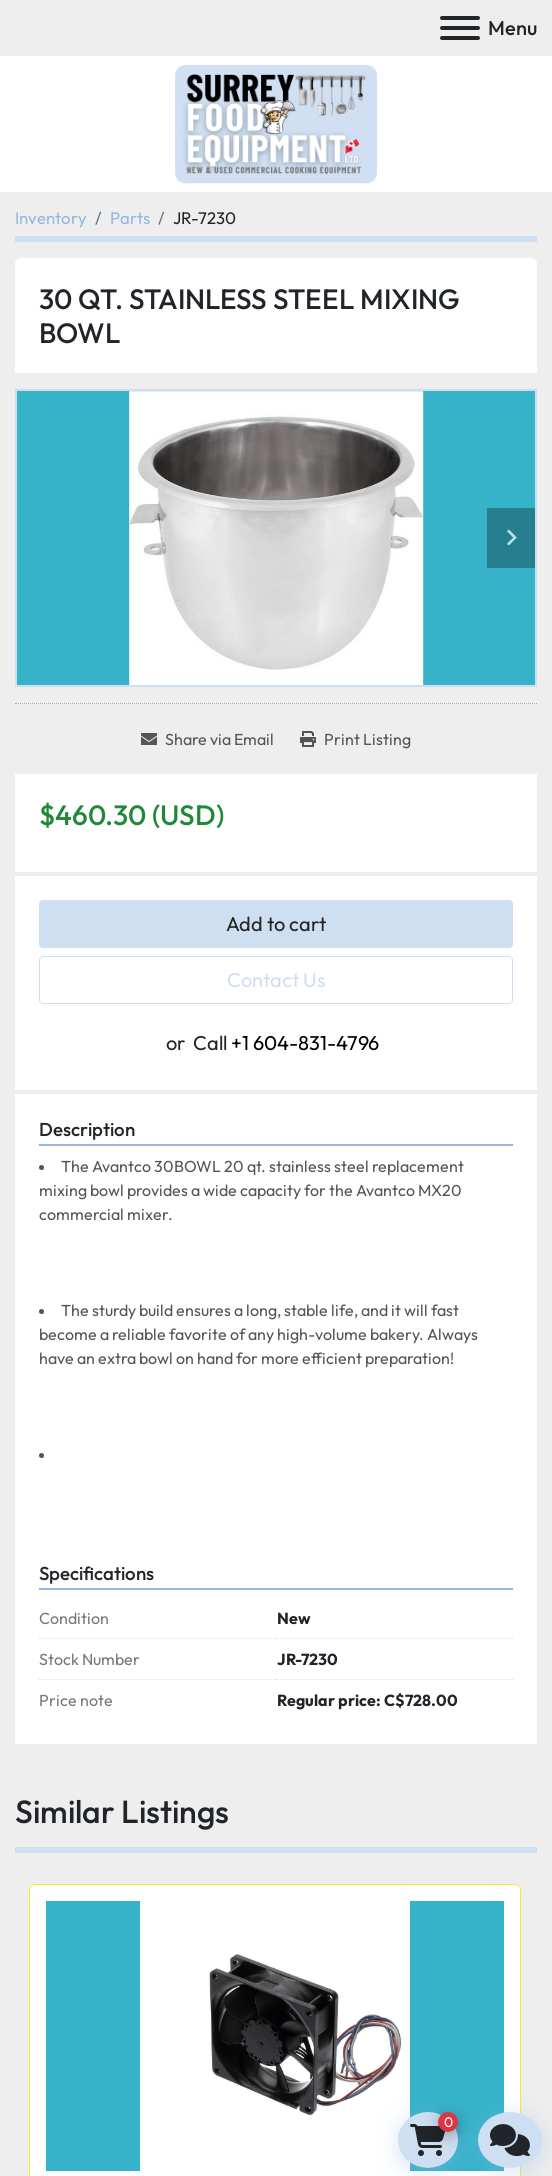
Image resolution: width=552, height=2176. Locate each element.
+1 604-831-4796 (305, 1042)
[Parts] (130, 217)
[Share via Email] (207, 739)
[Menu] (460, 28)
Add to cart (276, 923)
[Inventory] (51, 217)
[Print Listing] (355, 739)
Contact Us (276, 979)
